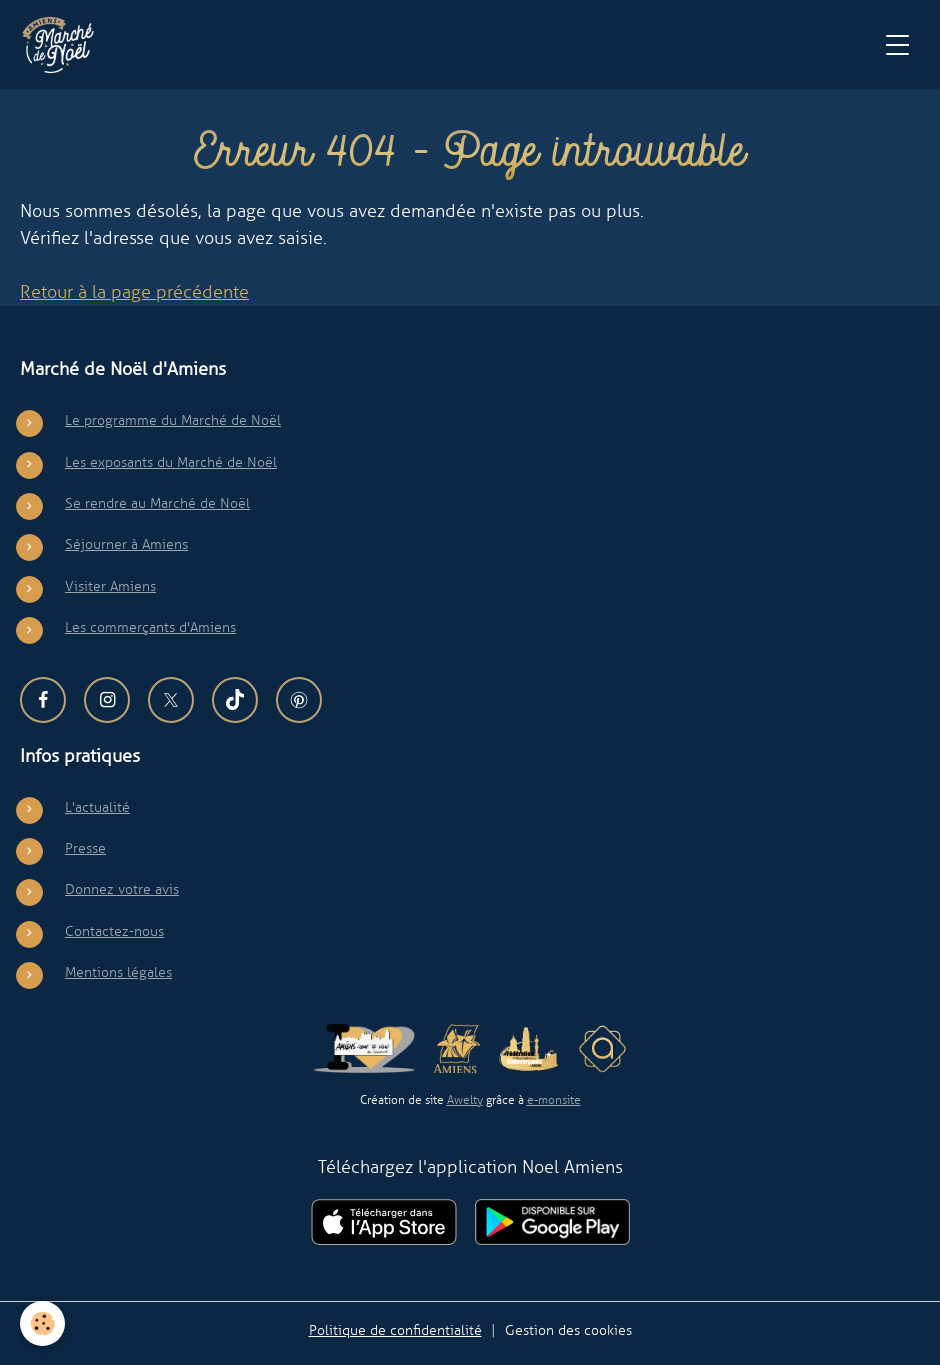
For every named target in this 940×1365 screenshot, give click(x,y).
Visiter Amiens (110, 586)
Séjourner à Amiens (126, 544)
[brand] (62, 45)
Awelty (465, 1100)
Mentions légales (118, 972)
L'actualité (97, 807)
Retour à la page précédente (134, 292)
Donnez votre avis (122, 889)
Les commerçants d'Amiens (150, 627)
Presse (85, 848)
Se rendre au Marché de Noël (157, 503)
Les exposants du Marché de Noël (171, 462)
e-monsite (554, 1100)
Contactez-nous (114, 931)
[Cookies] (42, 1323)
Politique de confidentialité (395, 1330)
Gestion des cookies (568, 1330)
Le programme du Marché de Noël (173, 420)
